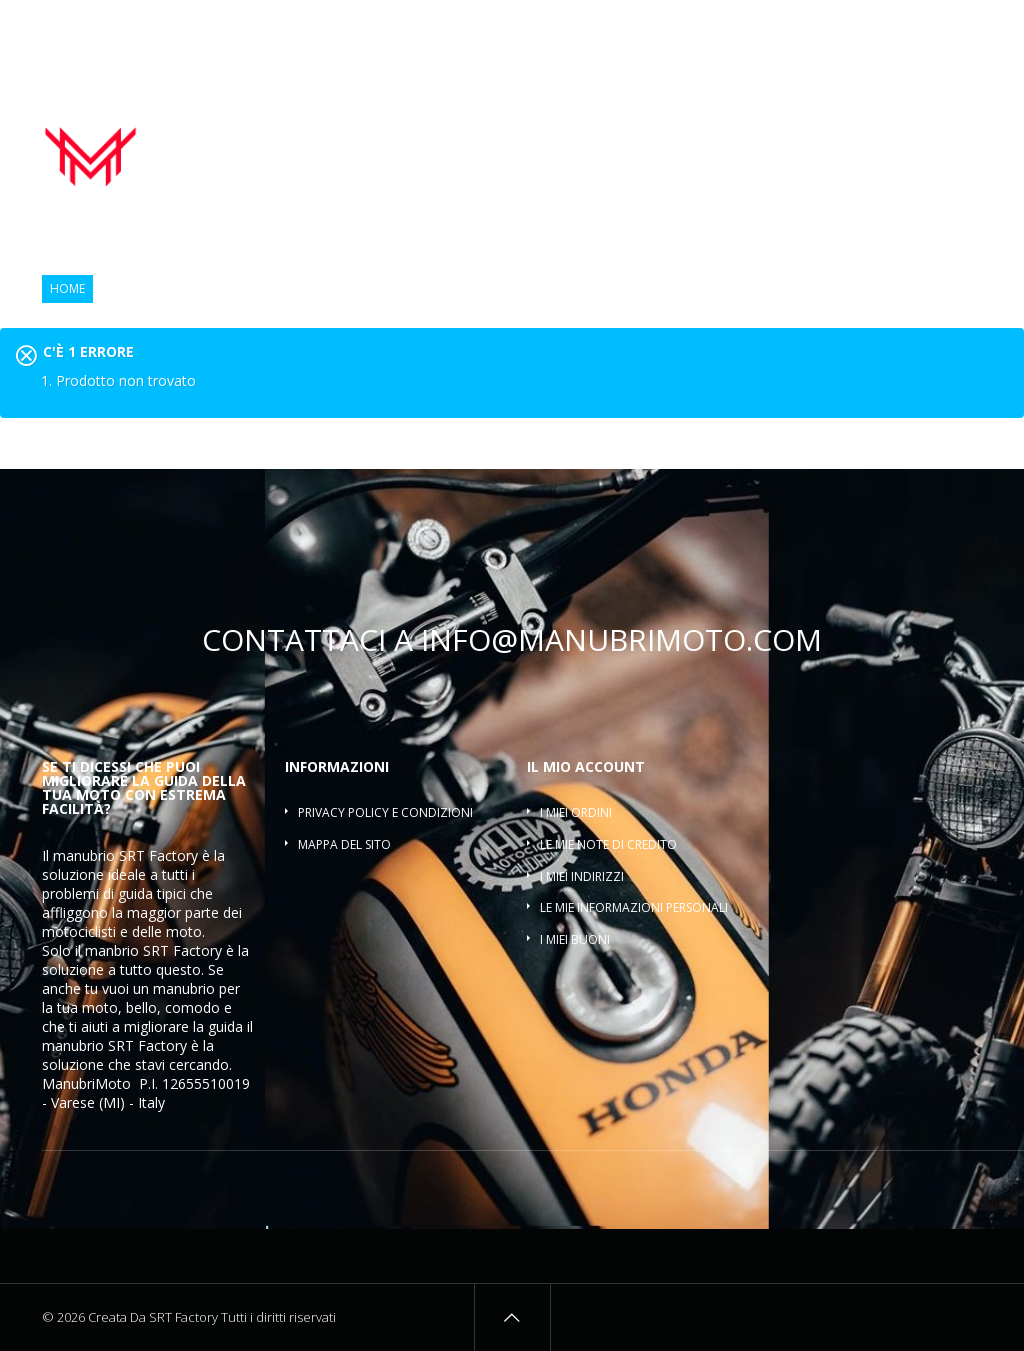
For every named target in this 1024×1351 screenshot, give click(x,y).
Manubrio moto (482, 129)
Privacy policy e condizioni (385, 812)
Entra (967, 27)
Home (67, 289)
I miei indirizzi (582, 876)
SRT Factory (147, 1045)
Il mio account (586, 766)
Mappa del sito (344, 844)
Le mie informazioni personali (634, 907)
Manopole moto (613, 129)
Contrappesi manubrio (768, 129)
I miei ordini (576, 812)
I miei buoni (575, 939)
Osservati (897, 27)
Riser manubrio (919, 129)
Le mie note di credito (608, 844)
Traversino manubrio (907, 151)
